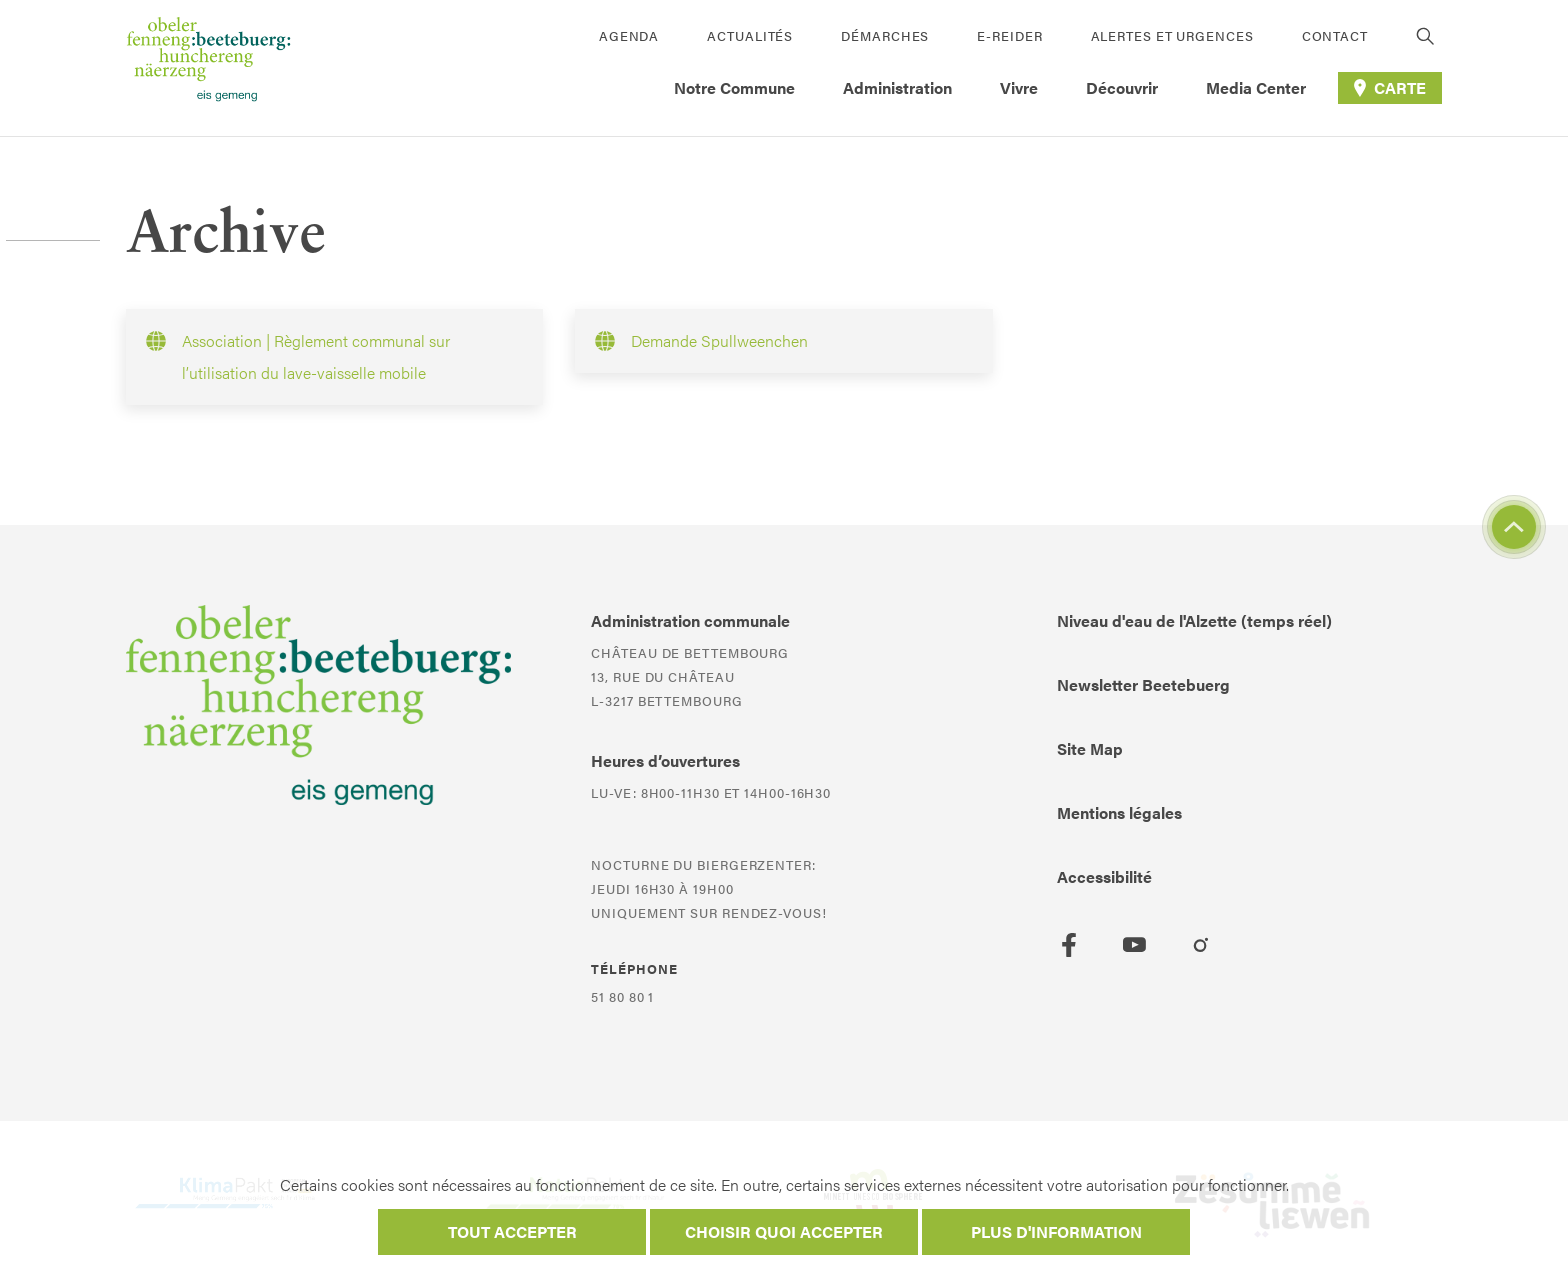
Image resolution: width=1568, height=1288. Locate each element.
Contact (1335, 35)
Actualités (750, 35)
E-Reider (1009, 35)
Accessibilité (1104, 876)
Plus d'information (1056, 1231)
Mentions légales (1119, 812)
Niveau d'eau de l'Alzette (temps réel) (1194, 620)
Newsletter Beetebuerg (1143, 684)
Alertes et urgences (1172, 35)
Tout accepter (512, 1231)
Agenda (629, 35)
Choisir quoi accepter (784, 1231)
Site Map (1090, 748)
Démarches (885, 35)
